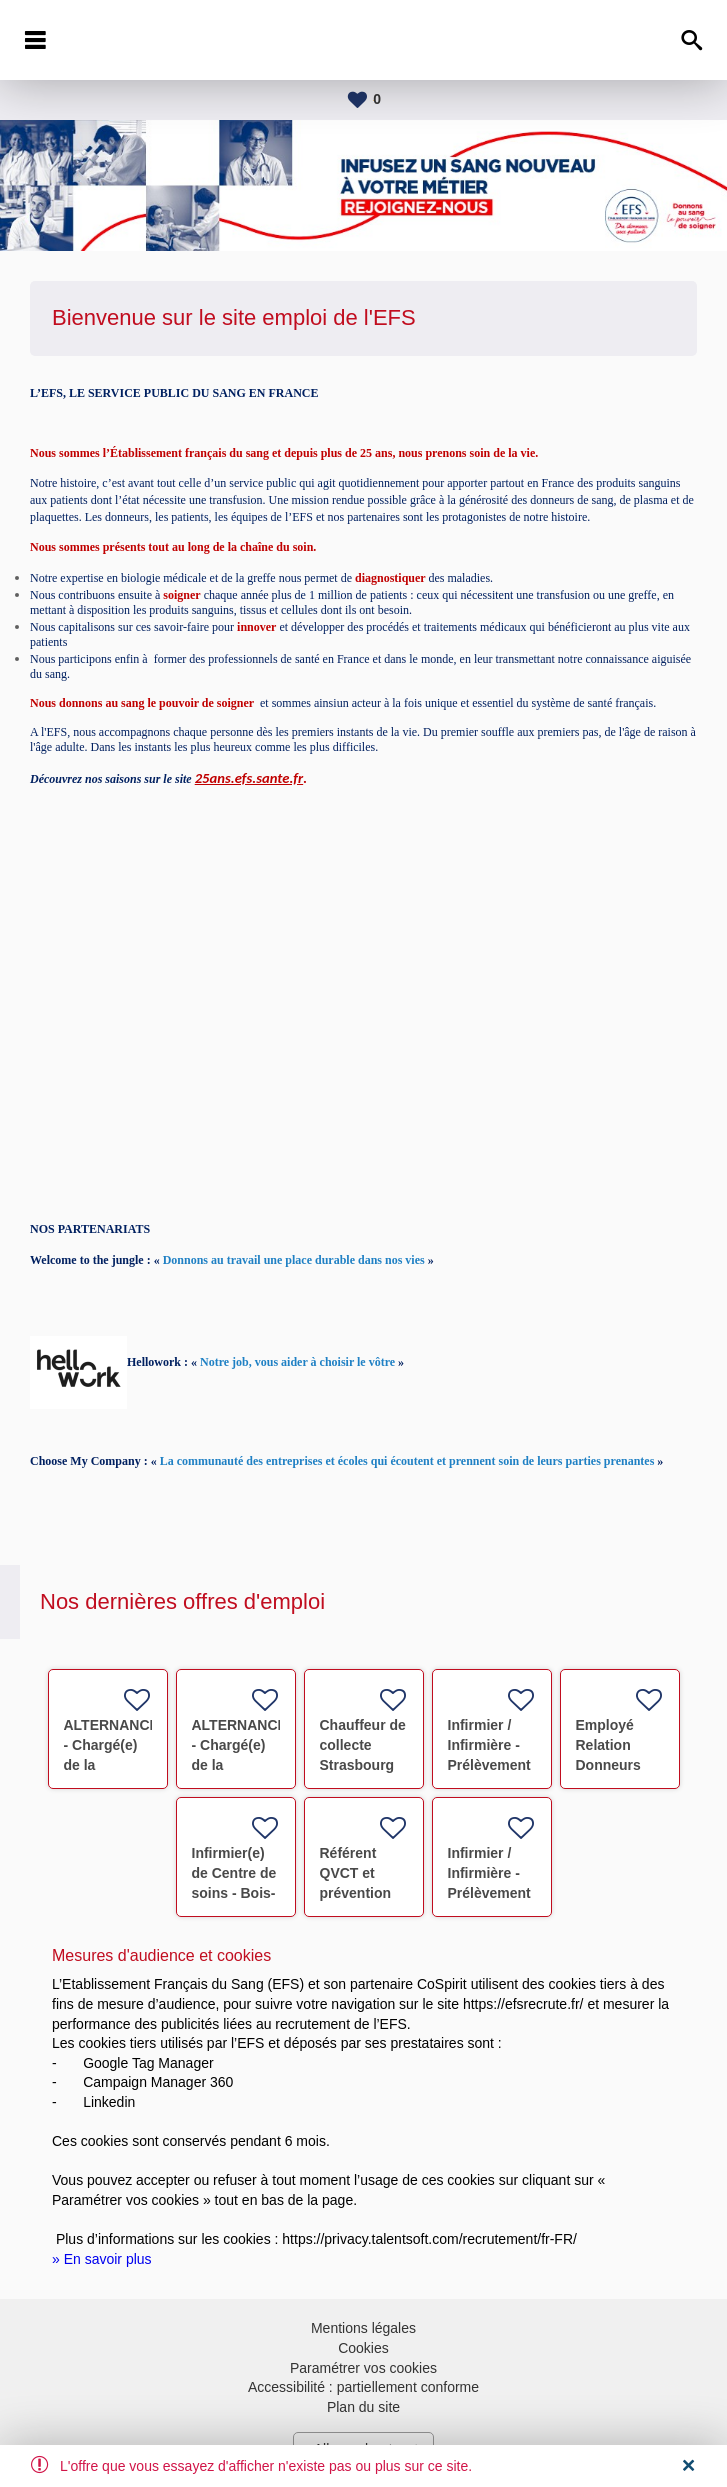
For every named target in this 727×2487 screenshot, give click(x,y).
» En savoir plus (102, 2259)
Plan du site (363, 2407)
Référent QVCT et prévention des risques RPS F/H (359, 1893)
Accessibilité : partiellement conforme (363, 2387)
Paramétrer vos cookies (363, 2368)
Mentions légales (363, 2328)
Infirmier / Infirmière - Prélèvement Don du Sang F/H (491, 1765)
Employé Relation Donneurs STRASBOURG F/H (626, 1765)
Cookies (363, 2348)
